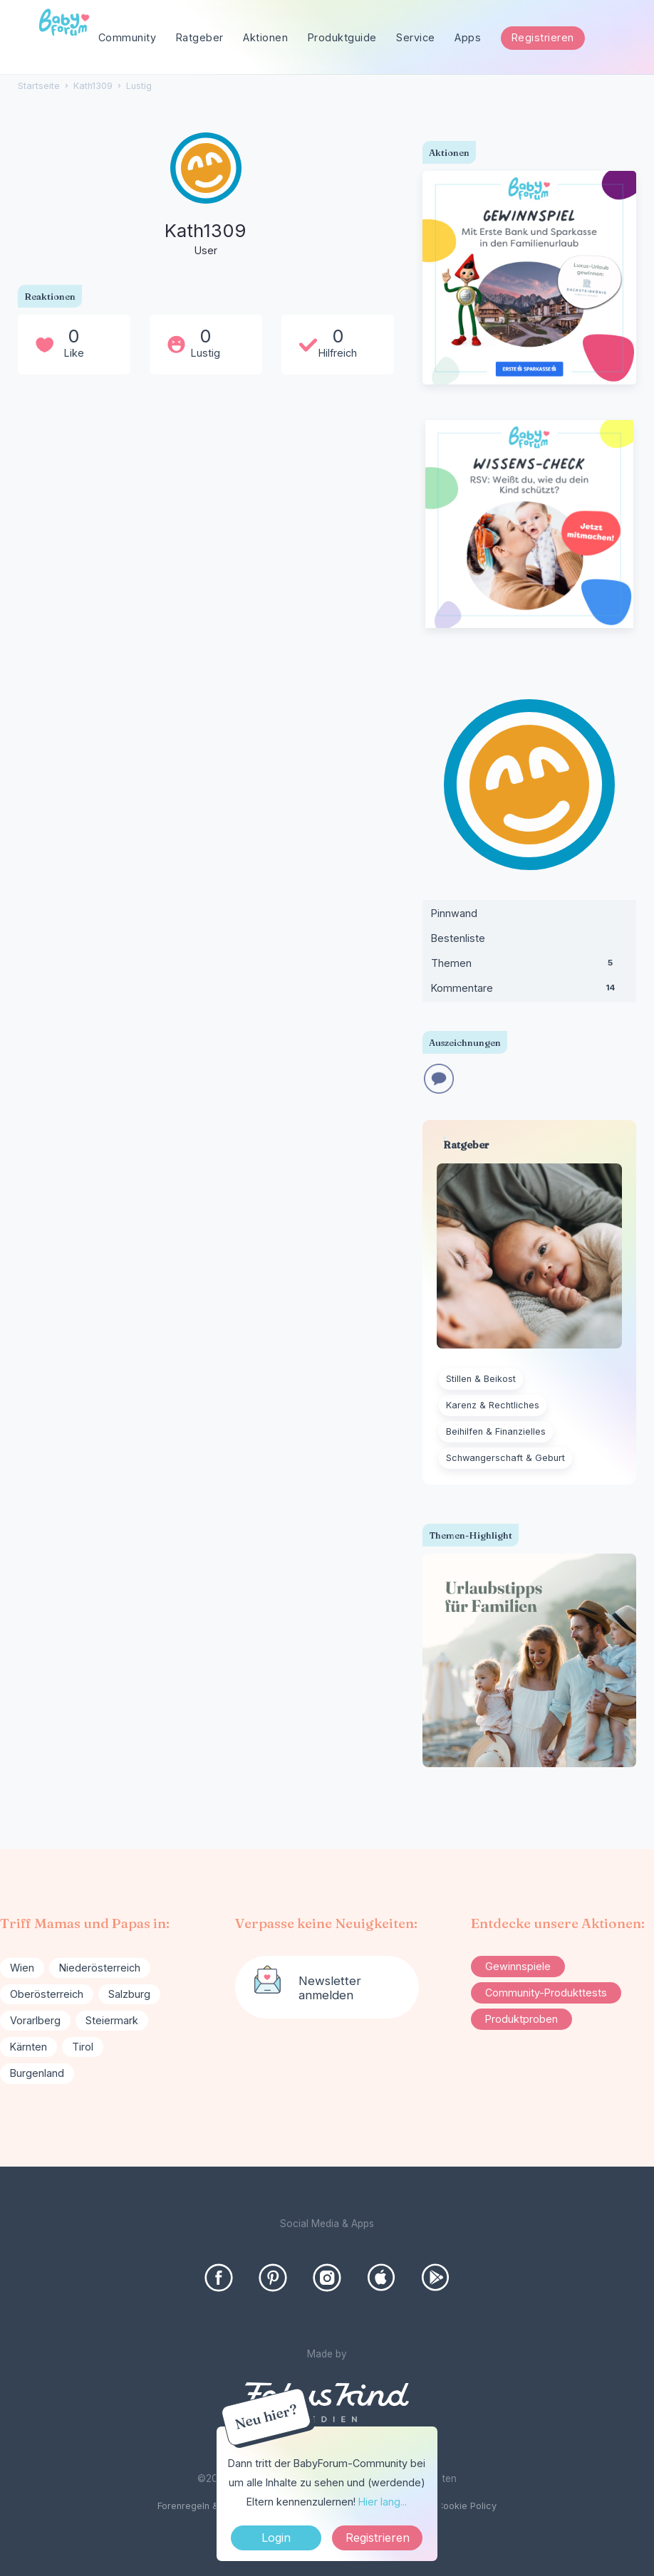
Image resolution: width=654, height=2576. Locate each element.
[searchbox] (566, 38)
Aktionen (265, 37)
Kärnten (28, 2047)
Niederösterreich (99, 1968)
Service (415, 37)
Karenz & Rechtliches (492, 1405)
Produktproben (521, 2019)
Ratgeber (200, 37)
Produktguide (342, 37)
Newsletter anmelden (330, 1988)
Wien (22, 1968)
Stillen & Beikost (481, 1378)
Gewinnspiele (518, 1966)
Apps (468, 37)
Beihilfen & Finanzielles (496, 1431)
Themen (529, 966)
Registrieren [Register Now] (378, 2537)
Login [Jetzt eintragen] (276, 2537)
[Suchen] (620, 38)
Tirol (82, 2047)
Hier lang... (382, 2502)
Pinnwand (454, 913)
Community (127, 37)
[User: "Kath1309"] (206, 196)
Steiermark (111, 2020)
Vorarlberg (35, 2020)
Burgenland (37, 2073)
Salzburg (129, 1994)
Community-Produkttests (546, 1992)
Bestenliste (458, 938)
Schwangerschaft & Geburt (505, 1457)
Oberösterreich (46, 1994)
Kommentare (529, 991)
